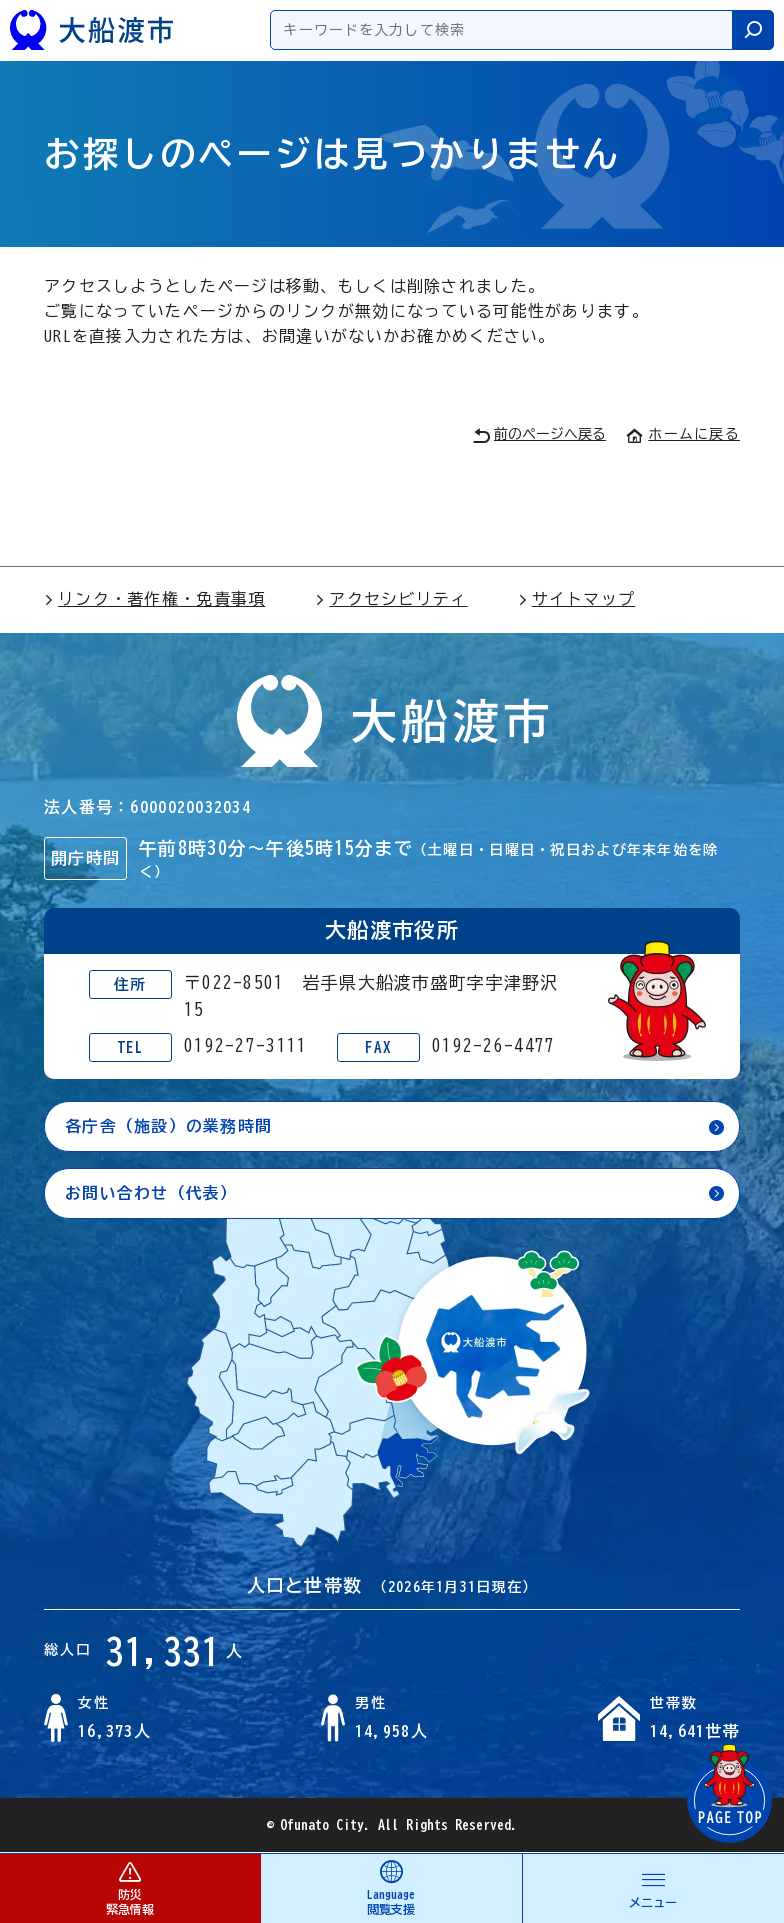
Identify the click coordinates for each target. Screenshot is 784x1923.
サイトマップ (577, 599)
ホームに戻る (683, 434)
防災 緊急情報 (130, 1887)
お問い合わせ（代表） (151, 1193)
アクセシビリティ (391, 599)
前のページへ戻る (539, 435)
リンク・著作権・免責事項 (154, 599)
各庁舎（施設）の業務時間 (168, 1126)
